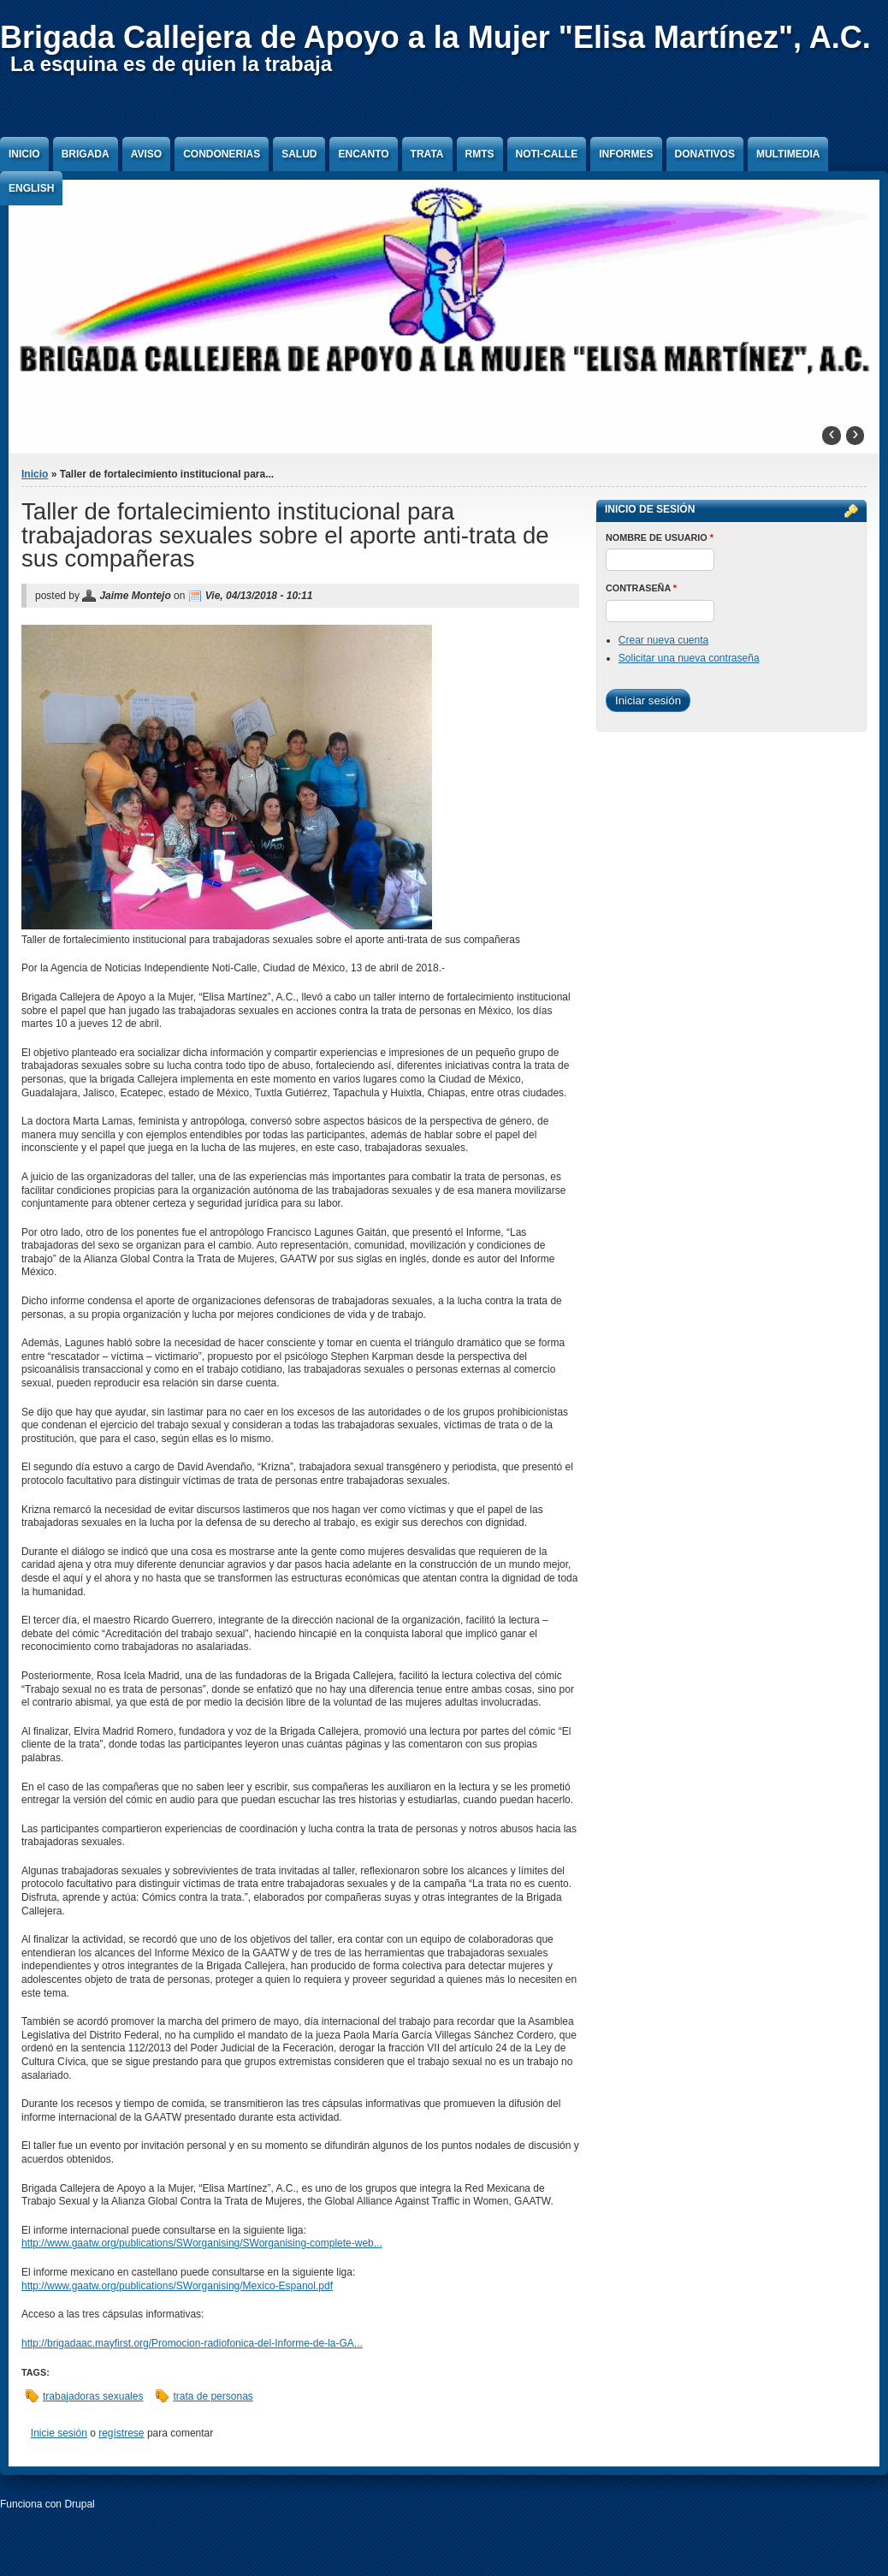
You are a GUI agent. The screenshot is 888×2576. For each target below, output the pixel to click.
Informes (626, 154)
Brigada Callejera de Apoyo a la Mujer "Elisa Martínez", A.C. (435, 37)
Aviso (146, 154)
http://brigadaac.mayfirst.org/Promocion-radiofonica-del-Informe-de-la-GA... (192, 2343)
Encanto (363, 154)
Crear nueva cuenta (663, 640)
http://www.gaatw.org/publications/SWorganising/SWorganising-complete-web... (201, 2243)
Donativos (705, 154)
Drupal (79, 2504)
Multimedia (788, 154)
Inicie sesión (59, 2433)
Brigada (86, 154)
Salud (299, 154)
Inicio (24, 154)
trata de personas (212, 2396)
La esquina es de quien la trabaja (171, 63)
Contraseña (641, 588)
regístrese (121, 2433)
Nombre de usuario (659, 537)
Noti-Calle (547, 154)
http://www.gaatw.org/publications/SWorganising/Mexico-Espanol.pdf (177, 2286)
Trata (427, 154)
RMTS (479, 154)
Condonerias (221, 154)
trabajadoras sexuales (93, 2396)
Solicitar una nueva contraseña (689, 658)
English (31, 188)
